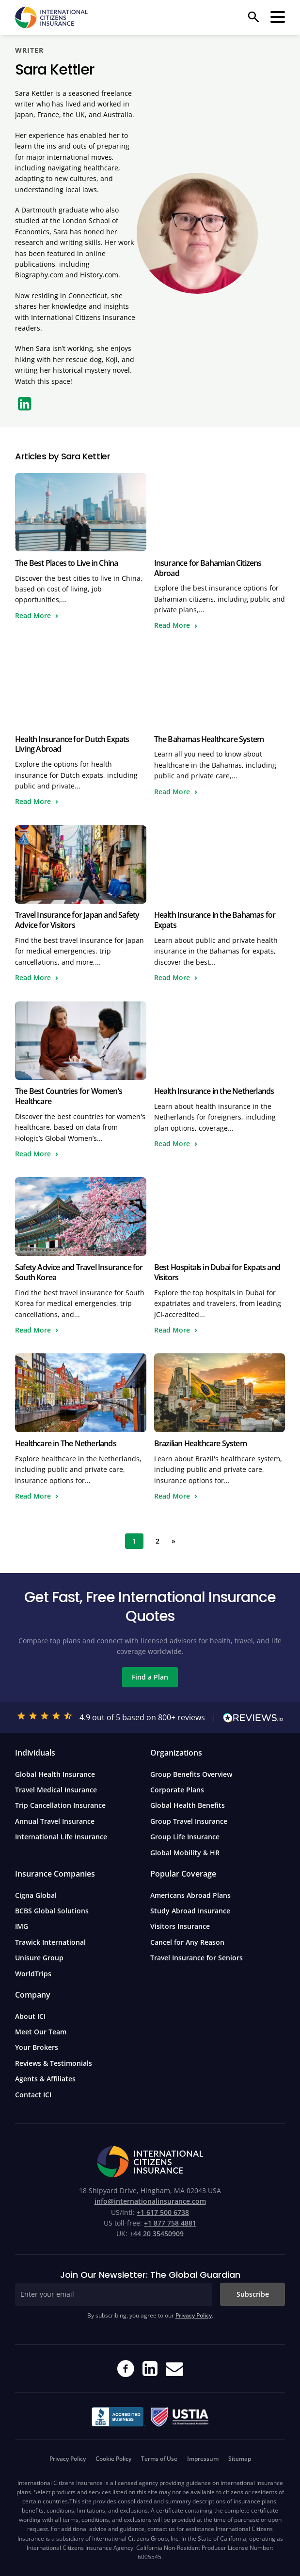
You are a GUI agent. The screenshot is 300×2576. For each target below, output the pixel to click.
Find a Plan (150, 1677)
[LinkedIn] (24, 404)
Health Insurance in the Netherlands (214, 1091)
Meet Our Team (40, 2031)
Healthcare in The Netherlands (65, 1443)
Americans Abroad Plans (190, 1895)
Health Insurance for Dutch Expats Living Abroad (72, 744)
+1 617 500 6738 (163, 2212)
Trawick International (50, 1942)
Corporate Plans (177, 1789)
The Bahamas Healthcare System (209, 739)
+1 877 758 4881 (170, 2222)
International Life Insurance (61, 1836)
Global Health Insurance (55, 1774)
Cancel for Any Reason (187, 1942)
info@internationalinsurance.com (150, 2201)
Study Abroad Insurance (190, 1910)
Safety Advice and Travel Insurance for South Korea (79, 1272)
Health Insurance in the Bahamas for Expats (215, 919)
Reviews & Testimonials (53, 2063)
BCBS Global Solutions (52, 1910)
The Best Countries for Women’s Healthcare (68, 1096)
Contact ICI (33, 2094)
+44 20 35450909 (156, 2233)
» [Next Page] (173, 1541)
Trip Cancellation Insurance (60, 1805)
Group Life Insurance (185, 1836)
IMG (21, 1926)
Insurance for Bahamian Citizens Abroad (208, 568)
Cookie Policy (113, 2459)
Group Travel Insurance (188, 1821)
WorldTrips (33, 1973)
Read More (33, 615)
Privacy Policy (193, 2315)
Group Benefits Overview (191, 1774)
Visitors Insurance (180, 1926)
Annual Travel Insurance (55, 1821)
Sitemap (239, 2459)
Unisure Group (39, 1957)
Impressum (203, 2459)
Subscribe (253, 2294)
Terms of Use (159, 2459)
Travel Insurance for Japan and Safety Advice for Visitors (77, 919)
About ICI (30, 2016)
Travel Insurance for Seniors (196, 1957)
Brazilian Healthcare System (200, 1443)
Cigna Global (36, 1895)
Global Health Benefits (187, 1805)
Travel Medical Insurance (56, 1789)
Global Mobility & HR (185, 1852)
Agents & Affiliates (45, 2078)
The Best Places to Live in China (66, 563)
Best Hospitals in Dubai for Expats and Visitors (217, 1272)
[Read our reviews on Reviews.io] (253, 1718)
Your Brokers (36, 2047)
